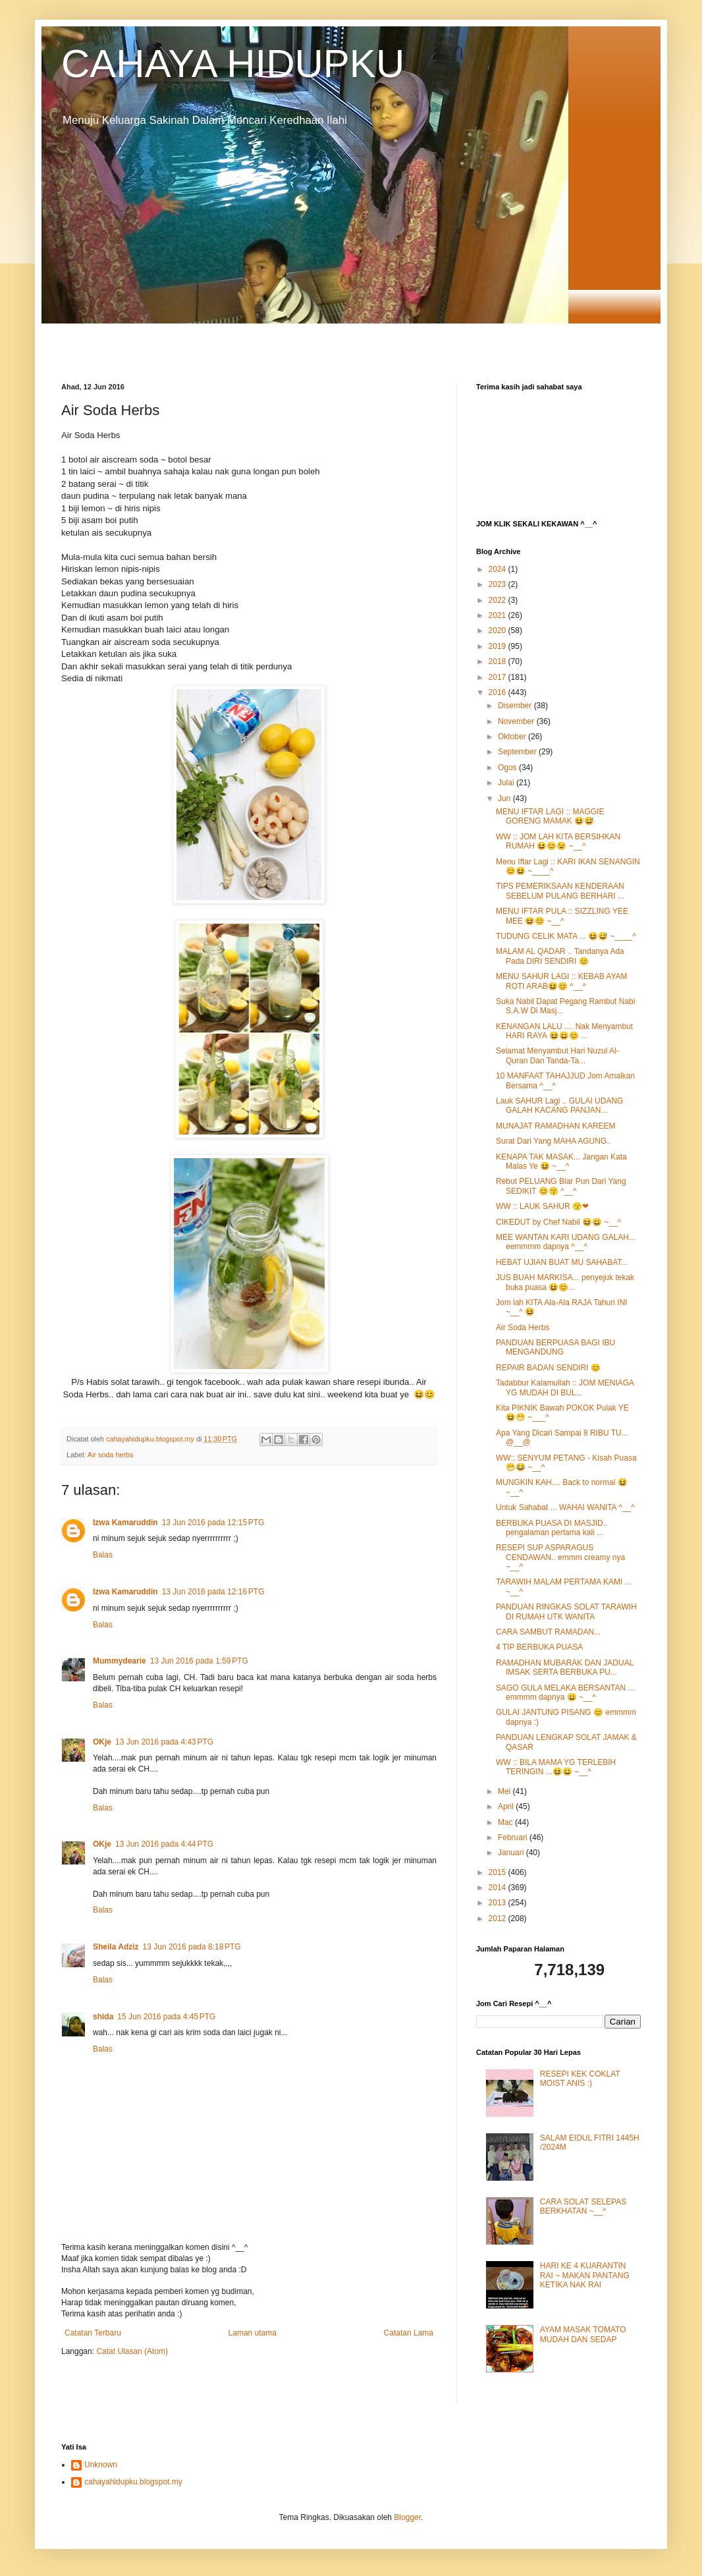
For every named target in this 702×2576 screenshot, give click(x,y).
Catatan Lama (408, 2333)
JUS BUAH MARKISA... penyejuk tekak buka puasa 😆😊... (565, 1282)
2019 (498, 646)
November (517, 721)
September (518, 751)
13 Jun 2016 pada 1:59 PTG (199, 1661)
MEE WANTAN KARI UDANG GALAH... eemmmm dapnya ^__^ (565, 1242)
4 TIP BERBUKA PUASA (539, 1647)
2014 (498, 1887)
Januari (512, 1852)
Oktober (513, 736)
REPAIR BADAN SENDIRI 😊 (548, 1367)
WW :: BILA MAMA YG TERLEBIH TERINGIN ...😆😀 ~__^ (556, 1767)
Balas (103, 1554)
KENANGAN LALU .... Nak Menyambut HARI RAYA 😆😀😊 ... (564, 1031)
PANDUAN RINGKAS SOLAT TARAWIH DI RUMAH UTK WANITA (566, 1611)
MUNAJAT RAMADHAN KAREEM (556, 1126)
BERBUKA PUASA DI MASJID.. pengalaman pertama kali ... (551, 1528)
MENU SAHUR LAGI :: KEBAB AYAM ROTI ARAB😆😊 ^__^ (562, 981)
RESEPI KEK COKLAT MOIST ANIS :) (580, 2078)
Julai (507, 782)
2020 (498, 630)
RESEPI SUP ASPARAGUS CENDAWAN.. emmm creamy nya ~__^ (560, 1557)
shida (103, 2016)
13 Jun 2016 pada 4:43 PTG (164, 1742)
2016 (498, 692)
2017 (498, 677)
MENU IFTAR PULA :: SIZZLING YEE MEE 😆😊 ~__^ (562, 916)
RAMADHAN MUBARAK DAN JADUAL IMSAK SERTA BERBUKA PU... (565, 1667)
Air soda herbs (111, 1455)
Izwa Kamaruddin (125, 1522)
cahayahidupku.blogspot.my (133, 2481)
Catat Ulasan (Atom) (132, 2351)
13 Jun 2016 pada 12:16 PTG (213, 1591)
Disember (516, 705)
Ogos (508, 767)
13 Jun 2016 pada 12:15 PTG (213, 1522)
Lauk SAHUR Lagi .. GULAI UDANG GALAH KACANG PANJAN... (559, 1105)
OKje (102, 1742)
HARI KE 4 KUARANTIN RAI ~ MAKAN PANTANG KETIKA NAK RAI (585, 2275)
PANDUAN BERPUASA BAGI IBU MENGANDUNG (555, 1347)
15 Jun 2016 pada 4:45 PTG (166, 2016)
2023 (498, 584)
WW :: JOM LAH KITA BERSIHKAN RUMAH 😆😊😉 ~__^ (558, 841)
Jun (505, 798)
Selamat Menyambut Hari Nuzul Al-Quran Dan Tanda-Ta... (557, 1055)
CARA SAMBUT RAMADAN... (548, 1632)
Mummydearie (119, 1661)
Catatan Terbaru (93, 2333)
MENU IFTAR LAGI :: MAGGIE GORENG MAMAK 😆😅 (550, 816)
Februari (513, 1837)
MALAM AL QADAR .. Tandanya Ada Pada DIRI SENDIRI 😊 (560, 956)
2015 (498, 1872)
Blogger (407, 2517)
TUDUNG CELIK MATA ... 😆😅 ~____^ (566, 936)
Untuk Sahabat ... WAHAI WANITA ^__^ (565, 1507)
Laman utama (253, 2333)
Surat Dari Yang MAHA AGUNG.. (553, 1141)
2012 (498, 1918)
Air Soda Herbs (522, 1327)
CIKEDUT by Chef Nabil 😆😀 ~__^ (558, 1222)
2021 (498, 615)
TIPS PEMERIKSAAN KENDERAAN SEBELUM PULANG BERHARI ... (560, 891)
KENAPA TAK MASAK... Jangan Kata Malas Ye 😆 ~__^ (561, 1161)
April (507, 1806)
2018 (498, 661)
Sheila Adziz (116, 1946)
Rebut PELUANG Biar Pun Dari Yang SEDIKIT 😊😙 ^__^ (561, 1186)
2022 (498, 600)
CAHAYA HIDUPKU (232, 64)
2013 (498, 1902)
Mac (506, 1822)
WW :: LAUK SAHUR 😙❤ (542, 1206)
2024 (498, 569)
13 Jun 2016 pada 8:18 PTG (192, 1946)
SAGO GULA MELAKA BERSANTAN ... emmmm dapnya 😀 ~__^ (565, 1692)
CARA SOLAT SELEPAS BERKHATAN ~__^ (583, 2206)
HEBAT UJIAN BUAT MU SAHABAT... (562, 1262)
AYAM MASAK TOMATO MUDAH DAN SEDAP (583, 2334)
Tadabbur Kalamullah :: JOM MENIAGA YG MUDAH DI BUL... (565, 1387)
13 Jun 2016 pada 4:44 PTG (164, 1844)
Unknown (100, 2464)
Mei (505, 1791)
